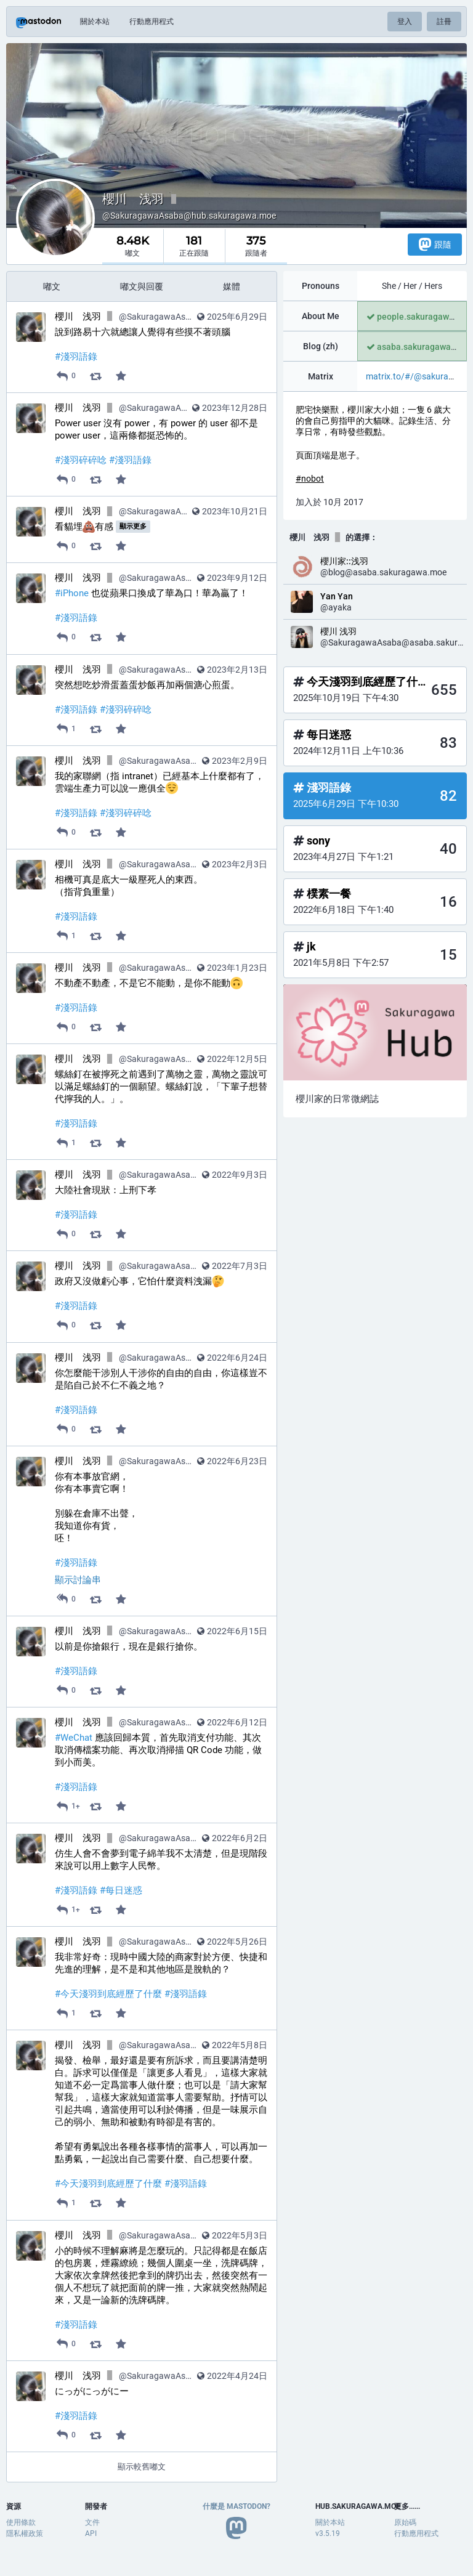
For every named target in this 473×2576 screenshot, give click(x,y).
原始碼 (405, 2522)
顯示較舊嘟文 (142, 2466)
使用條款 (21, 2522)
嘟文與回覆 (141, 286)
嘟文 (51, 286)
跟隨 (435, 244)
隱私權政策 (24, 2533)
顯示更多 (133, 526)
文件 (92, 2522)
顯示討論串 (78, 1580)
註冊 (444, 21)
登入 (404, 21)
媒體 (231, 286)
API (91, 2533)
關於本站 (95, 21)
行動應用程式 (151, 21)
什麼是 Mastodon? (236, 2506)
